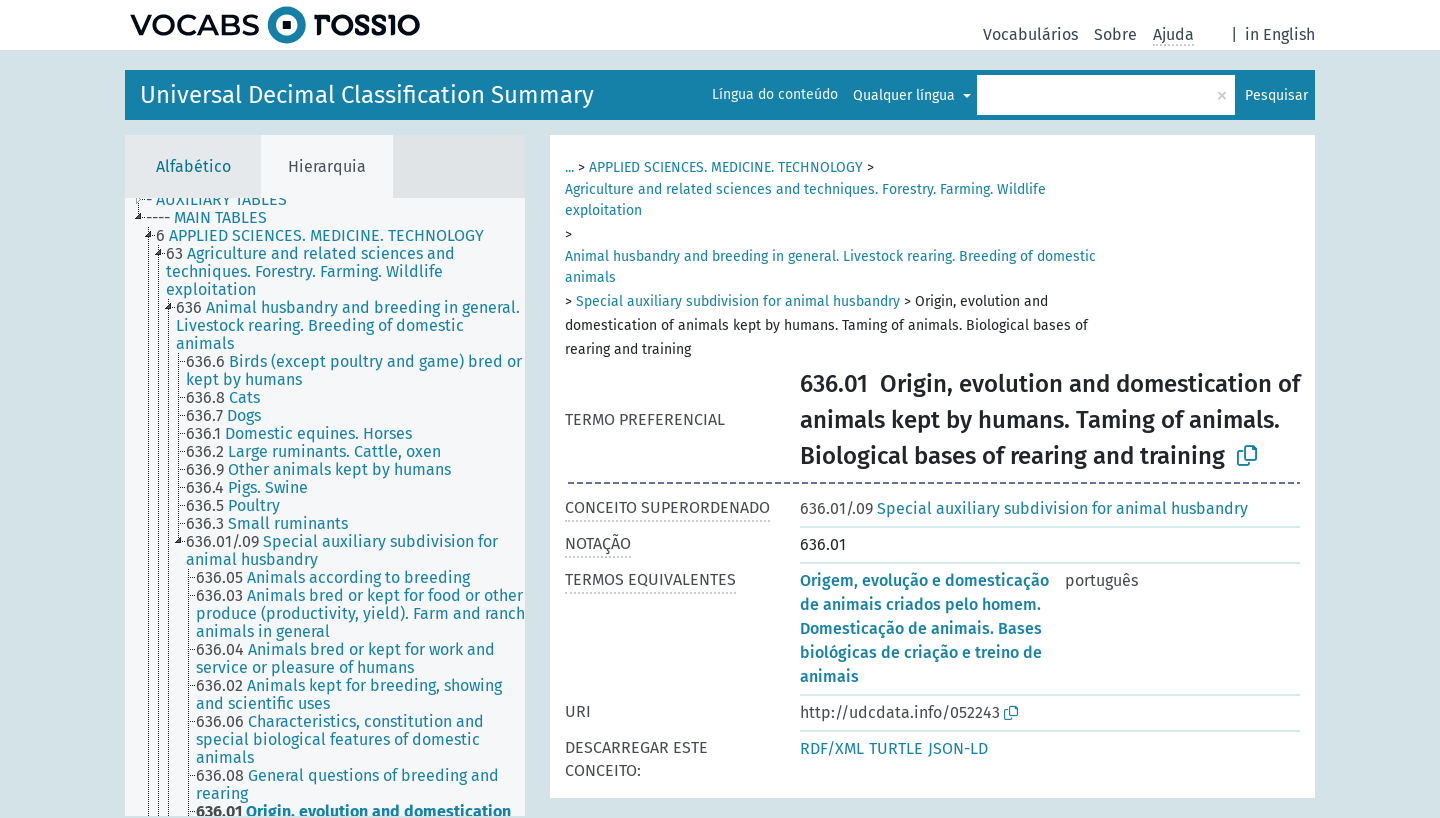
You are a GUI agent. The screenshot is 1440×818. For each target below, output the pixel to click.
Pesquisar (1276, 95)
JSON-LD (958, 748)
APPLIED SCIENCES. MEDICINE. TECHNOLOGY (726, 167)
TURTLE (896, 748)
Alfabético (193, 166)
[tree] (325, 507)
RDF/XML (832, 748)
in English (1280, 34)
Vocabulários (1030, 34)
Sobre (1115, 34)
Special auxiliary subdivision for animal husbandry (738, 301)
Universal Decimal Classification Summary (367, 95)
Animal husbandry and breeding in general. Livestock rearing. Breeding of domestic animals (830, 267)
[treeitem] (225, 200)
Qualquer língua (906, 95)
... (569, 167)
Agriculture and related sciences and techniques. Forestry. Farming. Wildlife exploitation (805, 200)
